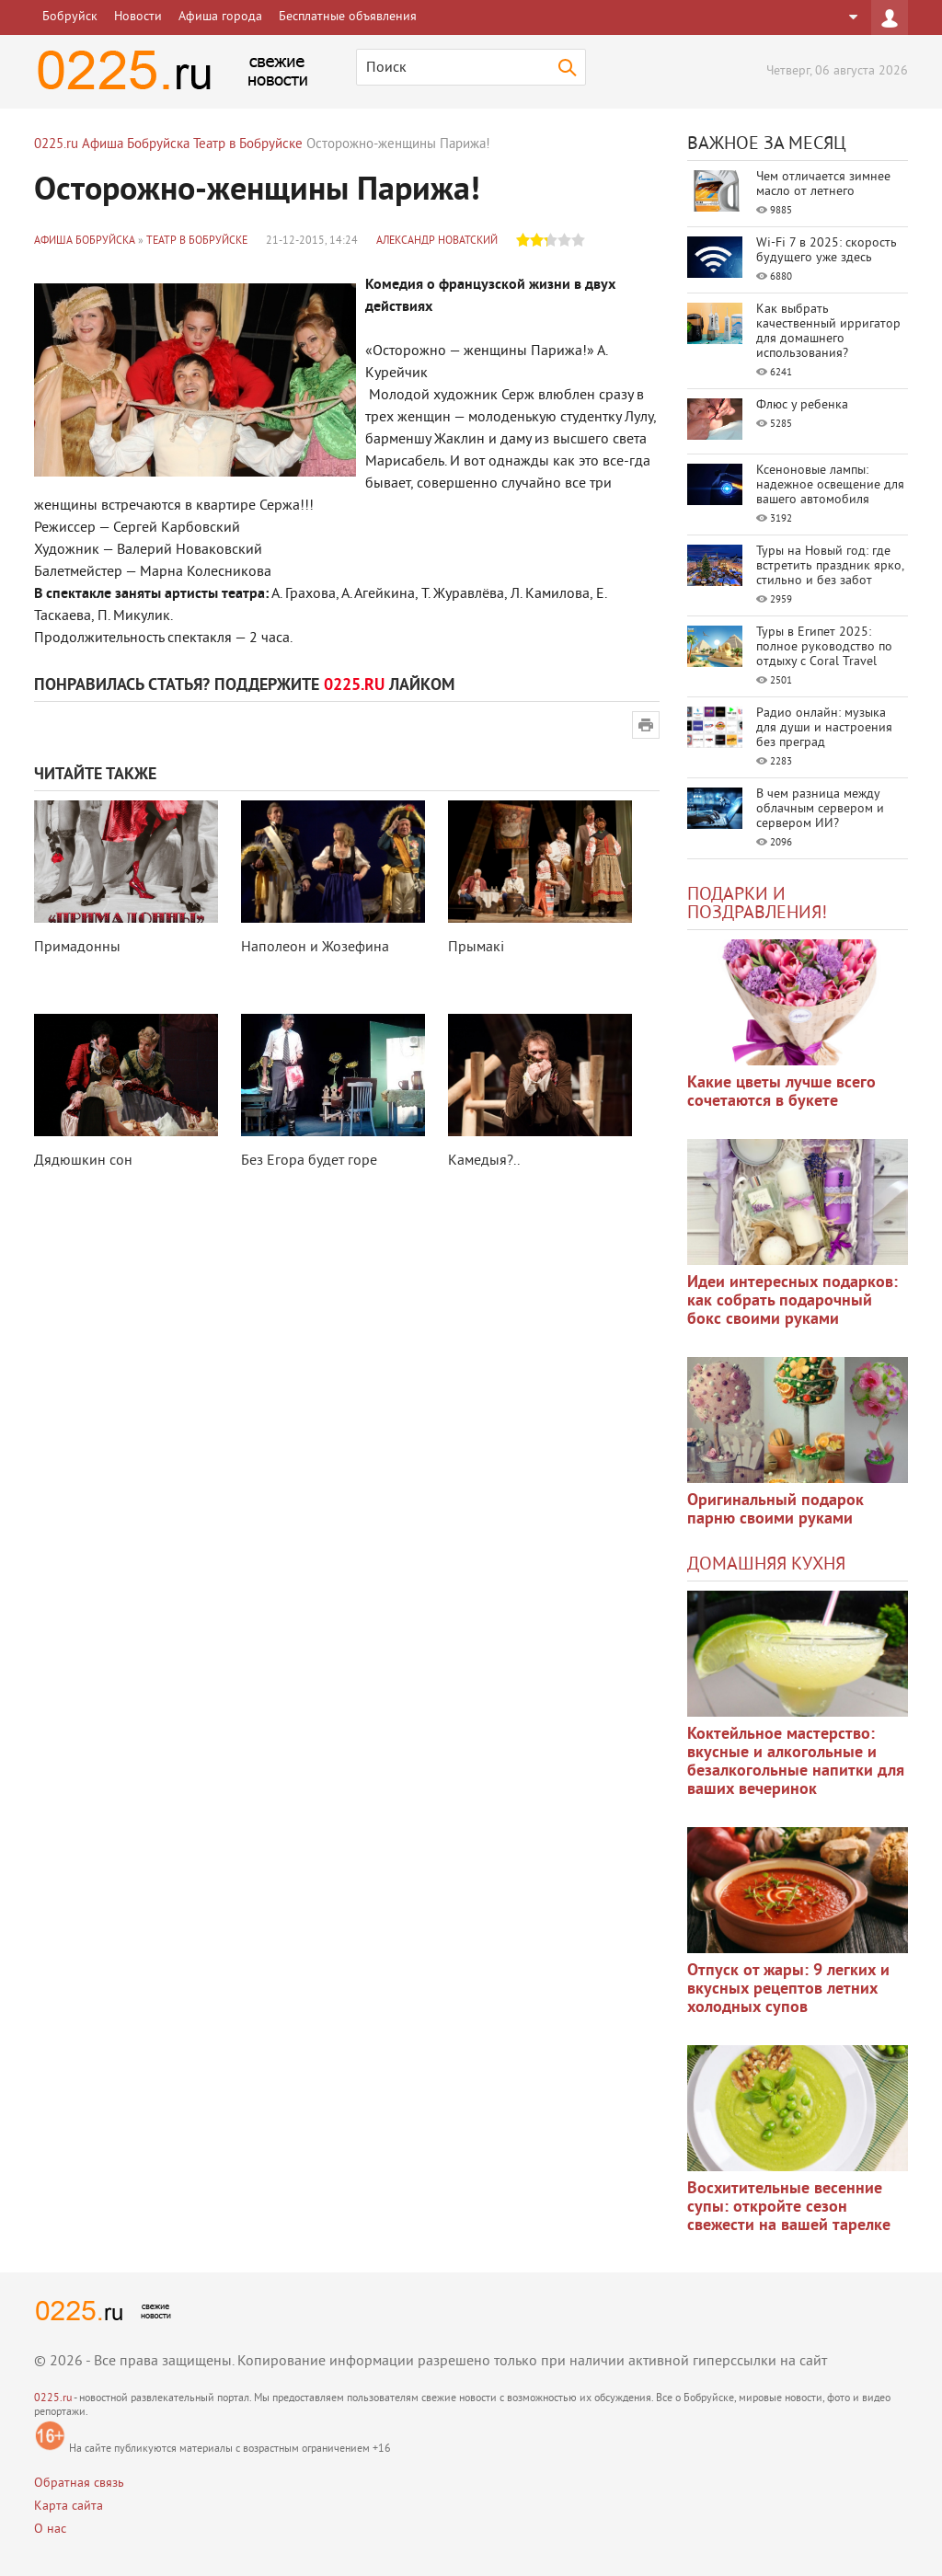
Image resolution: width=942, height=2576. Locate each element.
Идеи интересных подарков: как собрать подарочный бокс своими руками (792, 1301)
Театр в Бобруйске (196, 241)
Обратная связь (79, 2483)
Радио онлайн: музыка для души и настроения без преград (824, 728)
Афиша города (220, 17)
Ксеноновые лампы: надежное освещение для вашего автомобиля (830, 485)
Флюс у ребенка (802, 405)
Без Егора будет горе (309, 1161)
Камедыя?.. (484, 1161)
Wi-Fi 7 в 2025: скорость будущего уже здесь (826, 251)
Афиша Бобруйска (84, 241)
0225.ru (53, 2399)
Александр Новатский (437, 241)
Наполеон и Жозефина (315, 947)
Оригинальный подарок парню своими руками (775, 1510)
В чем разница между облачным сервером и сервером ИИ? (820, 809)
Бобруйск (70, 17)
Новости (138, 17)
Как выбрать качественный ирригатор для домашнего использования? (828, 332)
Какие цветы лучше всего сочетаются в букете (781, 1092)
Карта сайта (68, 2506)
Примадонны (77, 947)
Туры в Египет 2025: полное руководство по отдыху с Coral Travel (824, 647)
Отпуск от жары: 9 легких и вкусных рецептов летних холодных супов (788, 1989)
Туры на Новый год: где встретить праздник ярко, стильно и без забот (829, 566)
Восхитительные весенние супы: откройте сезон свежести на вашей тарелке (788, 2208)
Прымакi (476, 947)
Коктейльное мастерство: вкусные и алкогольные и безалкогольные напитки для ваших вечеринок (795, 1762)
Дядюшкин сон (83, 1161)
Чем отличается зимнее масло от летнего (823, 184)
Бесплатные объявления (348, 17)
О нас (50, 2529)
